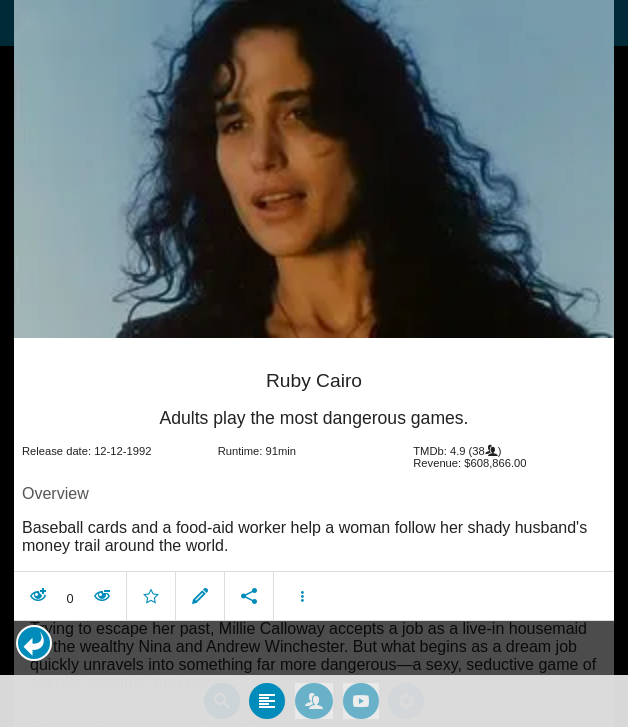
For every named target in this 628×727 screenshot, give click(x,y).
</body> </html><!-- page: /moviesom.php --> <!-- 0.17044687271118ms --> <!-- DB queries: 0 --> (314, 363)
